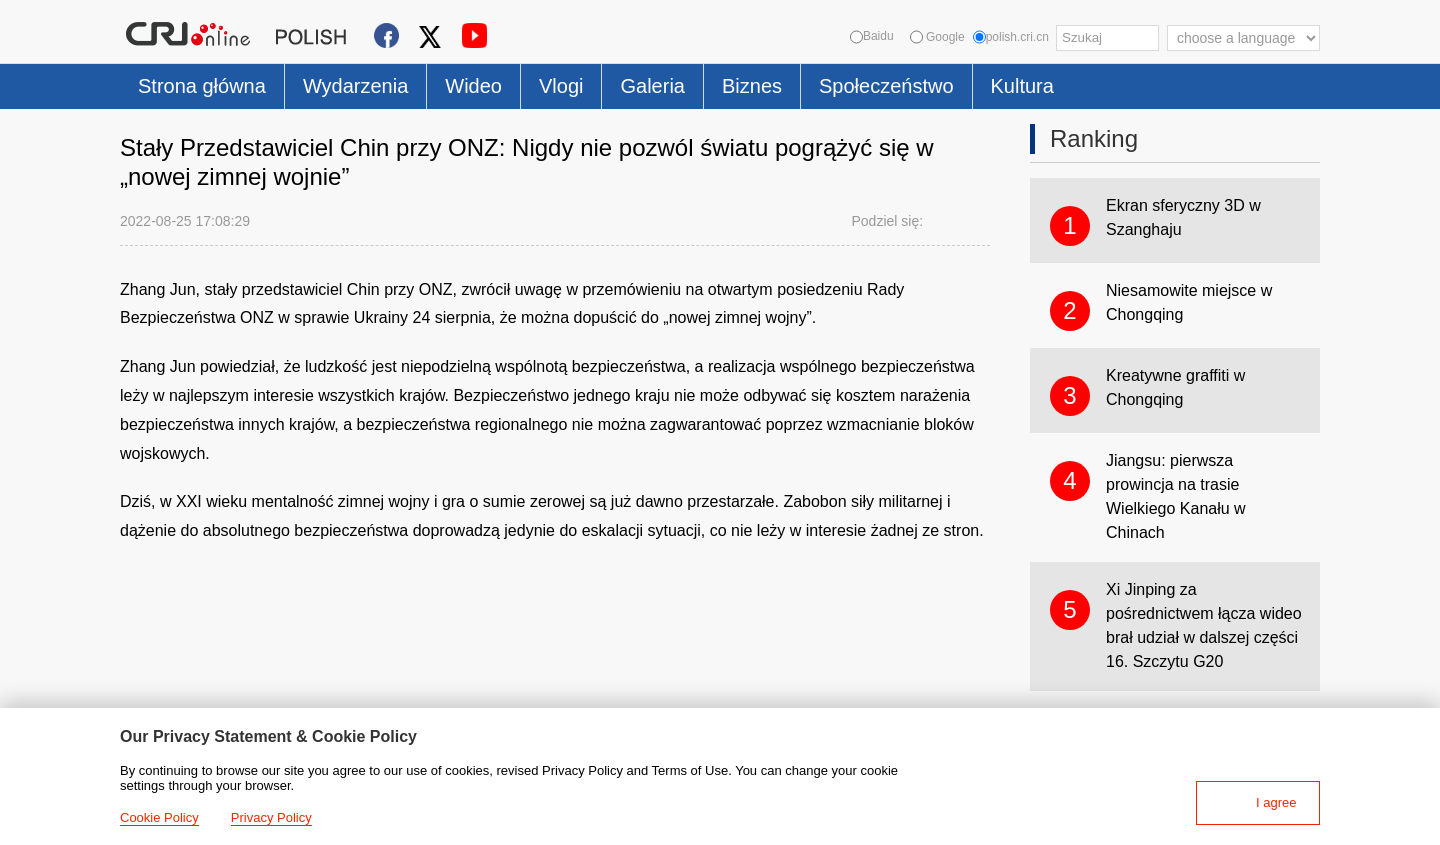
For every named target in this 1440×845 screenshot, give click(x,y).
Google (937, 37)
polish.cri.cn (1011, 37)
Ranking (1094, 138)
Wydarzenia (355, 86)
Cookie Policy (159, 817)
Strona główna (202, 86)
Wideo (473, 86)
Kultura (1022, 86)
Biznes (752, 86)
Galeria (652, 86)
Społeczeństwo (886, 86)
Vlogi (561, 86)
